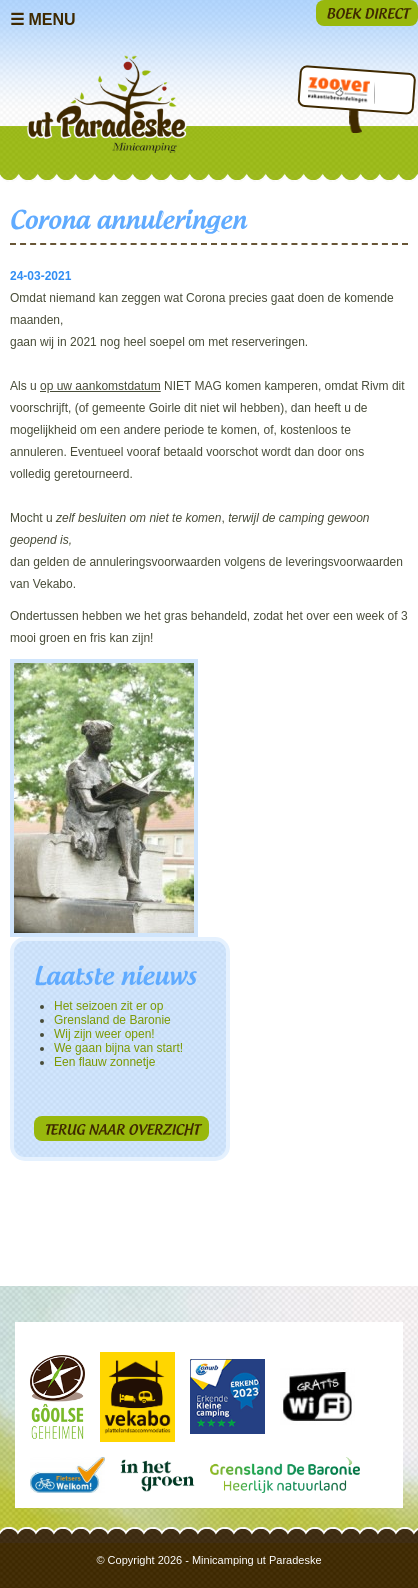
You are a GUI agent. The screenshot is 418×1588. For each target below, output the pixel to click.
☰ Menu (43, 19)
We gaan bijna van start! (118, 1048)
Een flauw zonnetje (104, 1062)
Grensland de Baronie (112, 1020)
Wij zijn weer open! (104, 1034)
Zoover (337, 93)
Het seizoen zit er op (108, 1006)
